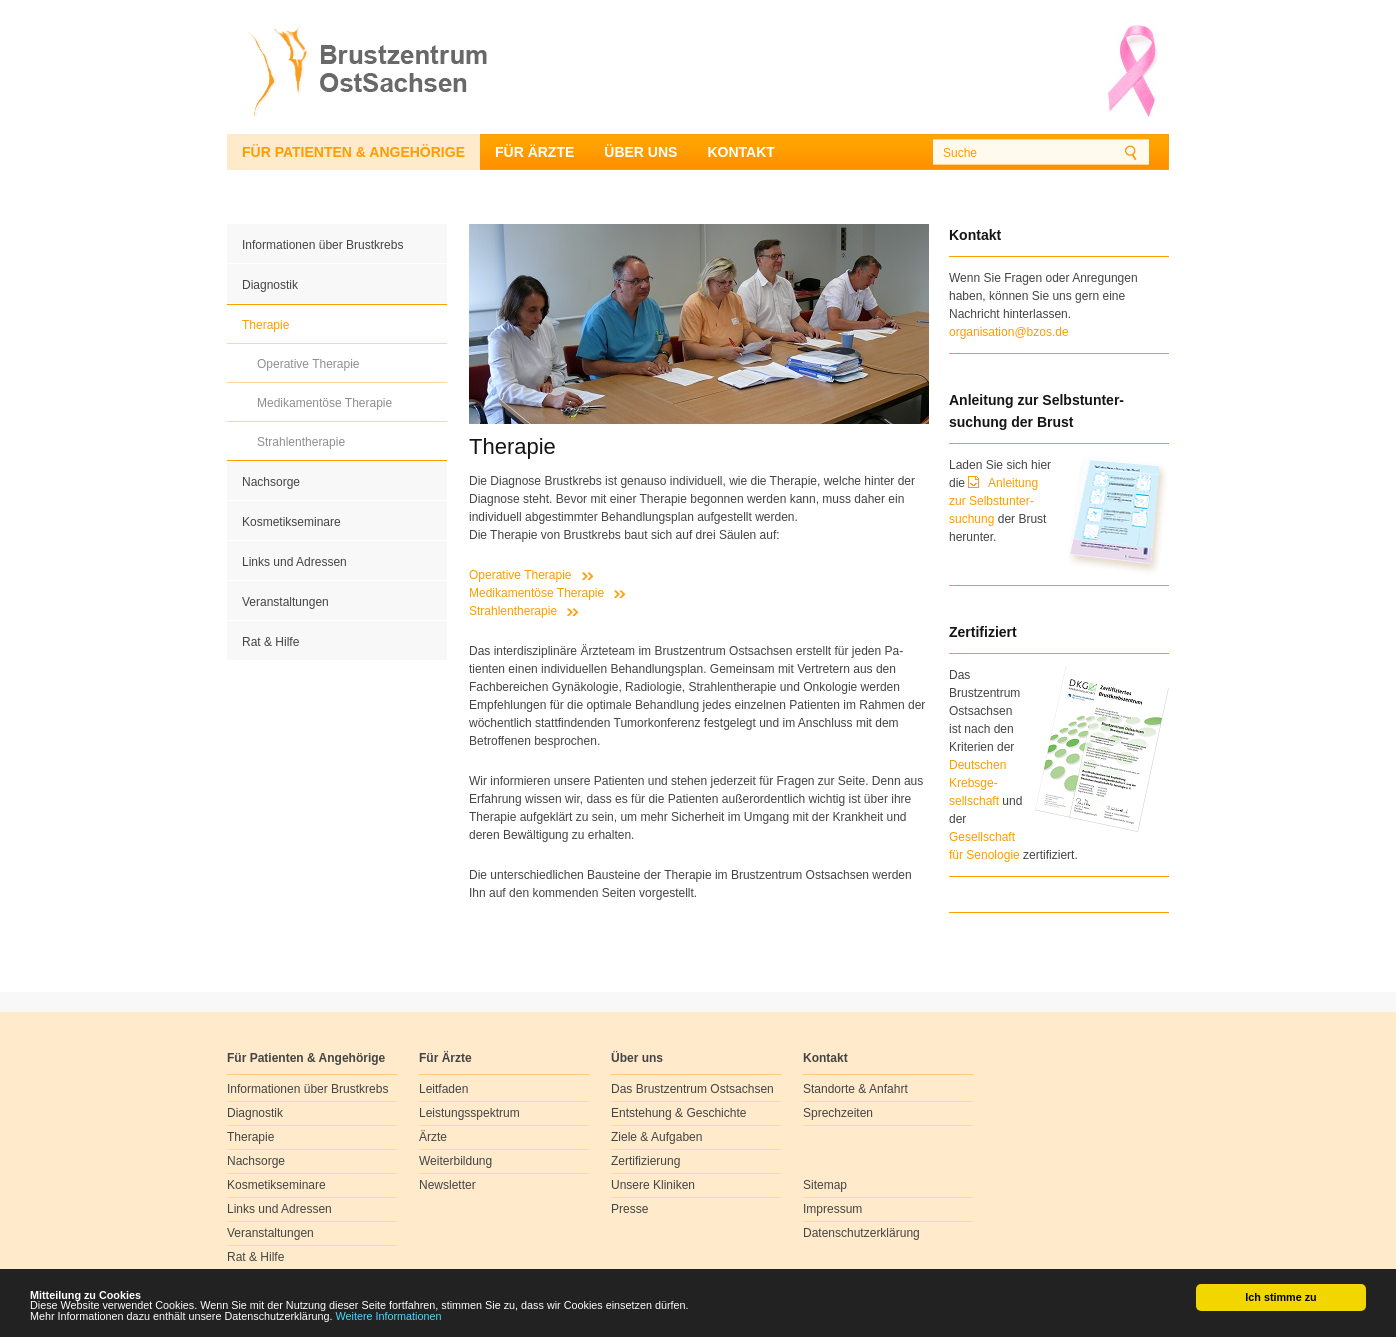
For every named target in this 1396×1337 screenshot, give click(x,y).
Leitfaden (443, 1089)
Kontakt (740, 152)
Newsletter (447, 1185)
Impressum (832, 1209)
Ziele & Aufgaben (656, 1137)
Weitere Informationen (389, 1317)
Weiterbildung (455, 1161)
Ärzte (433, 1137)
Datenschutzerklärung (861, 1233)
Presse (629, 1209)
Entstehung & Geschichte (678, 1113)
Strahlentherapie (301, 442)
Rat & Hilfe (270, 642)
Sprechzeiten (838, 1113)
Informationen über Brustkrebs (322, 245)
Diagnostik (270, 285)
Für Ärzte (534, 152)
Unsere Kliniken (653, 1185)
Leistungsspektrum (469, 1113)
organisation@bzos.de (1009, 332)
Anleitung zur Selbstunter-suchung (993, 501)
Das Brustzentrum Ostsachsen (692, 1089)
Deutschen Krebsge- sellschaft (977, 783)
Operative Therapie (308, 364)
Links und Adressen (294, 562)
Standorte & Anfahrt (855, 1089)
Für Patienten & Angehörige (353, 152)
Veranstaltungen (285, 602)
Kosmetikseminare (291, 522)
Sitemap (825, 1185)
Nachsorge (271, 482)
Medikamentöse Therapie (324, 403)
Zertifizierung (645, 1161)
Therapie (265, 325)
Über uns (640, 152)
